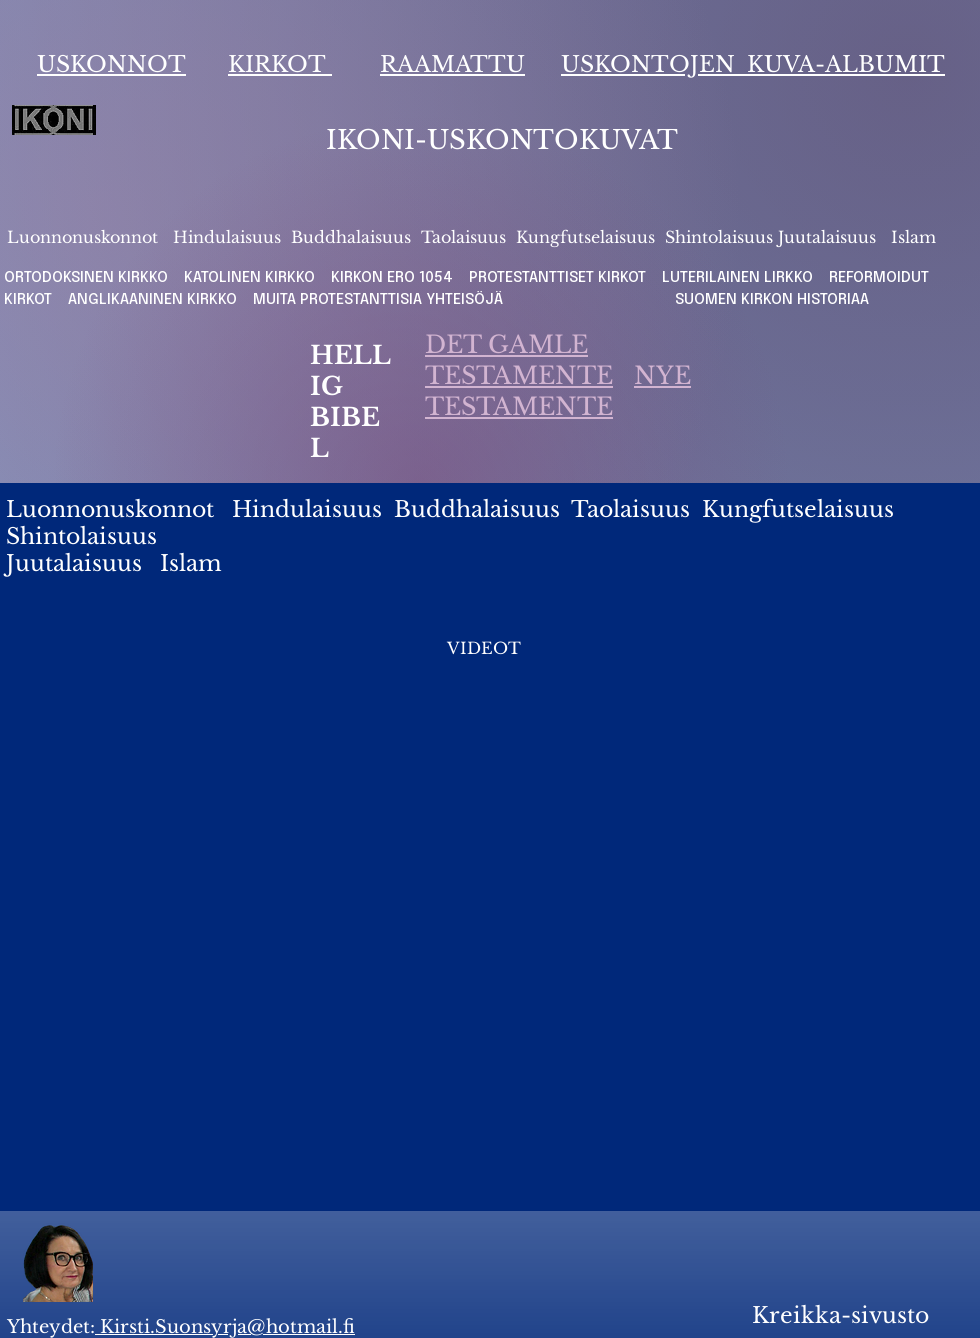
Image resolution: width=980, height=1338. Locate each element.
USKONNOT (111, 64)
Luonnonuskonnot (85, 237)
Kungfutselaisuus (585, 237)
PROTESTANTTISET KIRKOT (557, 278)
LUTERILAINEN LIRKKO (739, 278)
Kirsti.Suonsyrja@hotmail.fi (225, 1327)
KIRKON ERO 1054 (392, 278)
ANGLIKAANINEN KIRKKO (152, 300)
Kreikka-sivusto (840, 1315)
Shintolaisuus (721, 237)
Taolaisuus (463, 237)
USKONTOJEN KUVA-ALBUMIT (753, 64)
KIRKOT (280, 64)
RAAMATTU (452, 64)
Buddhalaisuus (351, 237)
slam (917, 237)
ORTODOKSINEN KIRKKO (88, 278)
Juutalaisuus (827, 237)
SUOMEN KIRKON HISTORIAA (772, 300)
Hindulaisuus (224, 237)
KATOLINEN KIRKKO (251, 278)
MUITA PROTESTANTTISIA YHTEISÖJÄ (384, 300)
